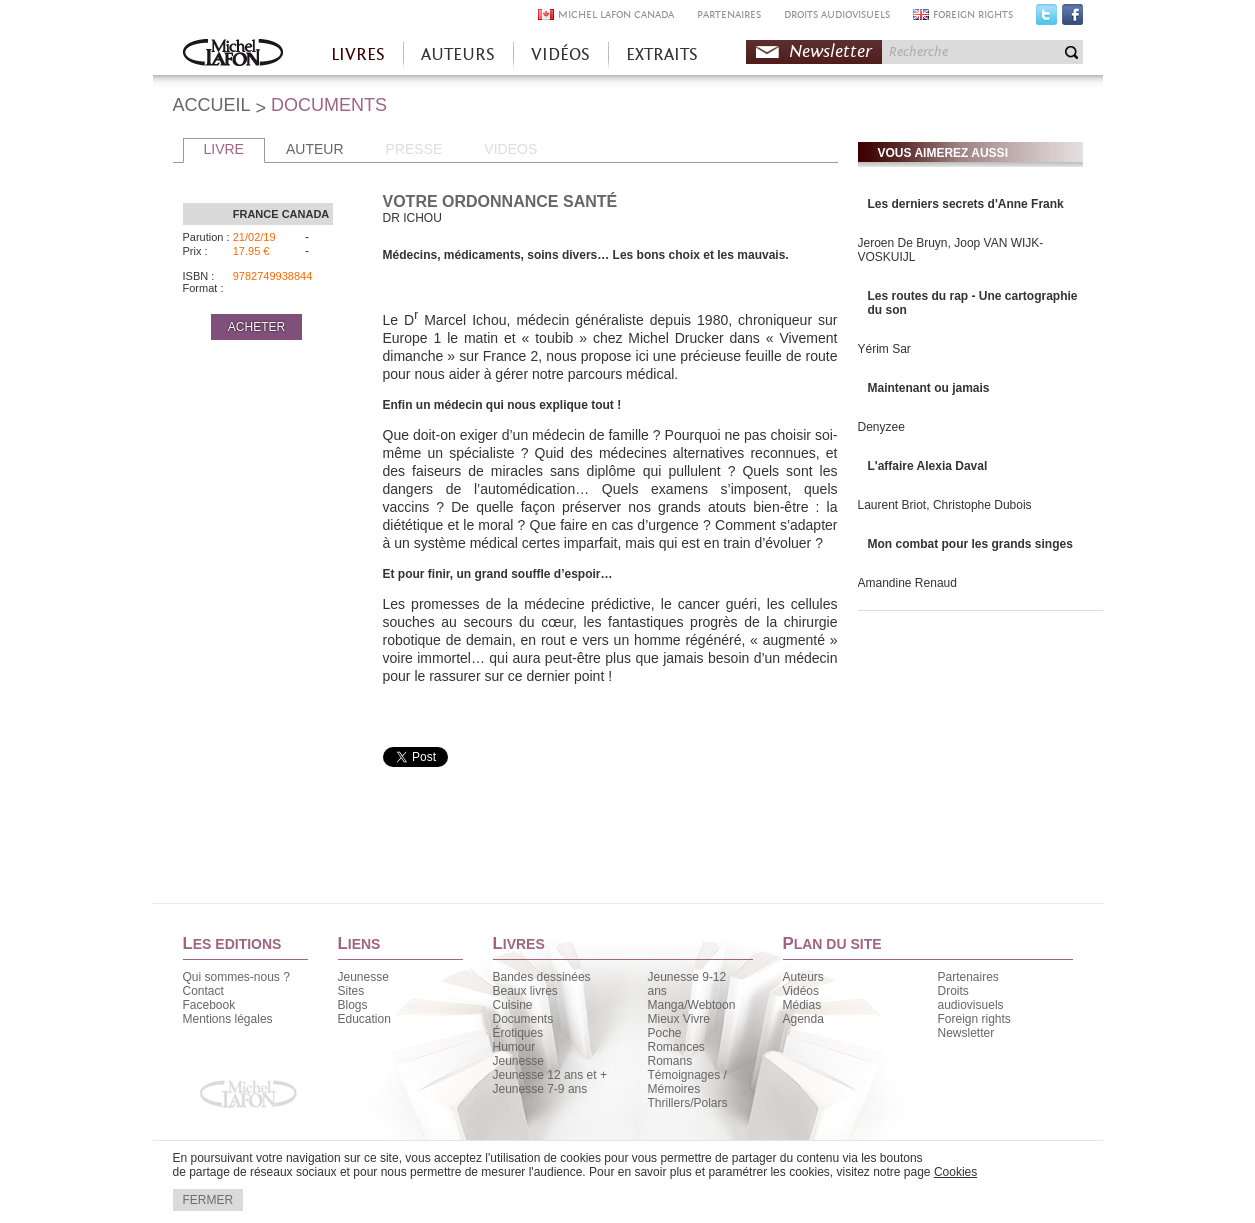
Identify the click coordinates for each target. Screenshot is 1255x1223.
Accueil (233, 54)
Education (364, 1019)
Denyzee (881, 427)
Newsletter (830, 51)
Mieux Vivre (679, 1019)
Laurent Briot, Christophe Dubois (945, 505)
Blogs (353, 1005)
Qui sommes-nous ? (236, 977)
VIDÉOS (560, 54)
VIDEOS (510, 149)
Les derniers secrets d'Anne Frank (966, 204)
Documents (523, 1019)
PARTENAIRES (729, 14)
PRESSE (414, 149)
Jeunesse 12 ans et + (550, 1075)
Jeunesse (363, 977)
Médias (802, 1005)
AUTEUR (315, 149)
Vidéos (801, 991)
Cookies (955, 1172)
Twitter (1046, 19)
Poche (665, 1033)
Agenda (803, 1019)
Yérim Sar (884, 349)
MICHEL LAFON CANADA (616, 14)
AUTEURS (458, 54)
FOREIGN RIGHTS (973, 14)
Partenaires (968, 977)
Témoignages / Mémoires (687, 1082)
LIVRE (224, 149)
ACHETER (256, 327)
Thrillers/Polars (688, 1103)
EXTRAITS (662, 54)
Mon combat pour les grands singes (970, 544)
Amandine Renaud (907, 583)
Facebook (1072, 19)
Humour (514, 1047)
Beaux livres (525, 991)
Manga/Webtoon (692, 1005)
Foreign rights (974, 1019)
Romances (676, 1047)
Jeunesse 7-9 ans (540, 1089)
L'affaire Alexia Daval (928, 466)
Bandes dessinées (542, 977)
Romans (670, 1061)
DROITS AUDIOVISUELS (837, 14)
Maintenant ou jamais (929, 388)
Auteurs (803, 977)
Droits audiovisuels (971, 998)
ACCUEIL (212, 105)
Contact (203, 991)
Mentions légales (228, 1019)
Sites (351, 991)
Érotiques (518, 1033)
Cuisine (513, 1005)
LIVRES (358, 54)
